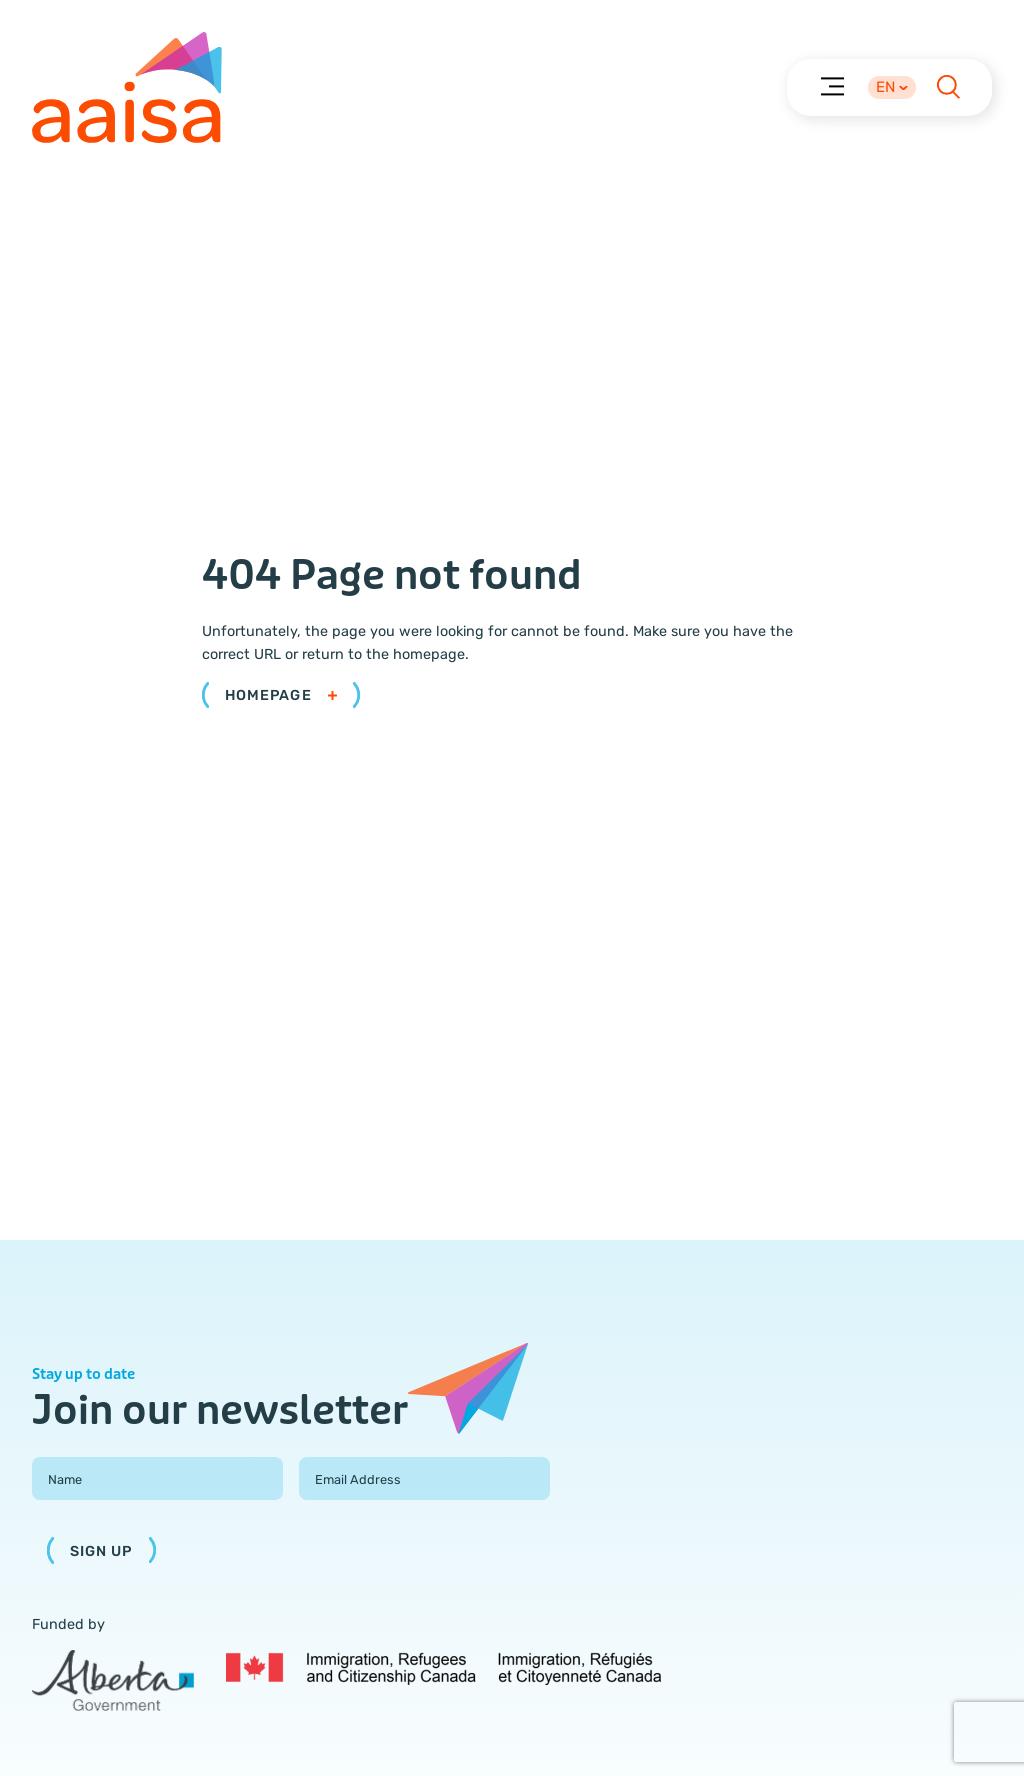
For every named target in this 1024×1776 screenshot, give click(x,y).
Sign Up (101, 1551)
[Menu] (831, 85)
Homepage (281, 695)
